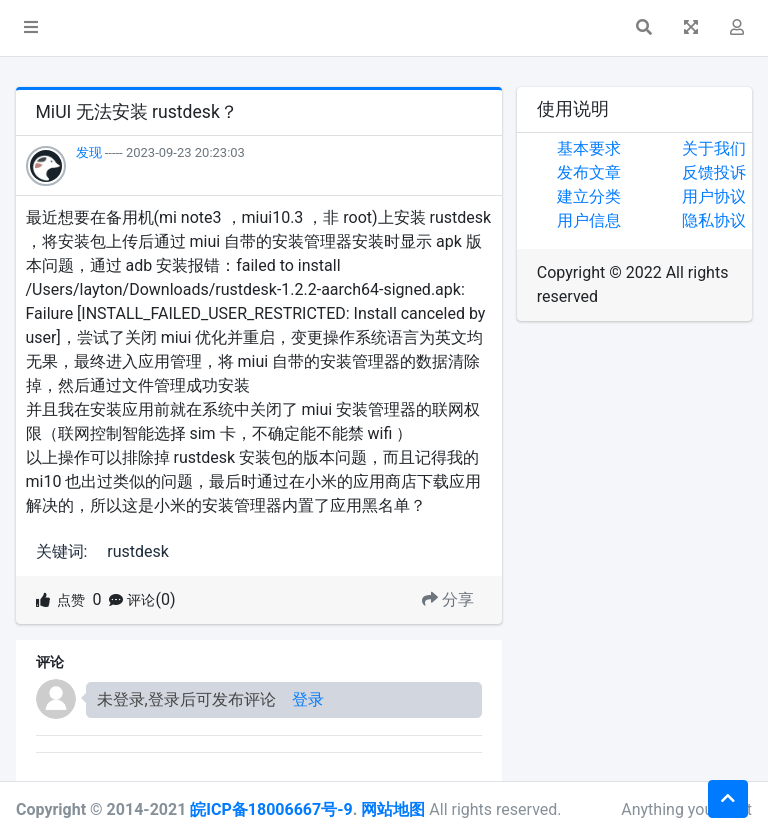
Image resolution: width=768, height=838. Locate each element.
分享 (448, 599)
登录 (308, 699)
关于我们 (714, 148)
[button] (31, 28)
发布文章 (589, 172)
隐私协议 (714, 220)
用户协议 (714, 196)
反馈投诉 (714, 172)
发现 (89, 152)
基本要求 (589, 148)
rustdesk (138, 551)
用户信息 (589, 220)
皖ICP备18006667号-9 (271, 809)
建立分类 (589, 196)
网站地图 (393, 809)
